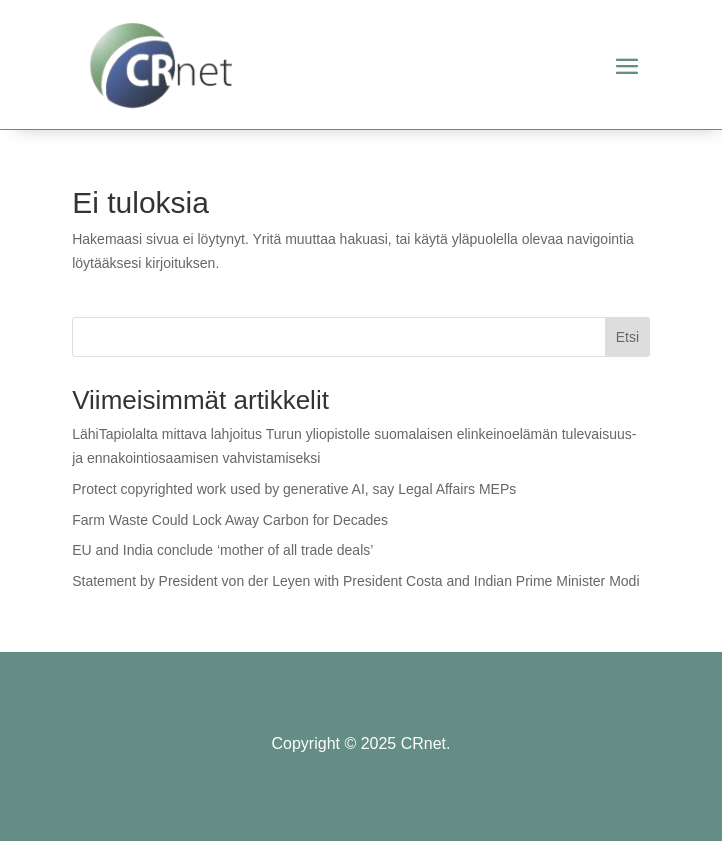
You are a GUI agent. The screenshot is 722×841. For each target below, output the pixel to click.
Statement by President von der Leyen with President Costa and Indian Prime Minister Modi (355, 581)
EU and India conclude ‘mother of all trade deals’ (222, 550)
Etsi (627, 337)
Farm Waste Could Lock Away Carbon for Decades (230, 520)
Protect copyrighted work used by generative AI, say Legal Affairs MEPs (294, 489)
